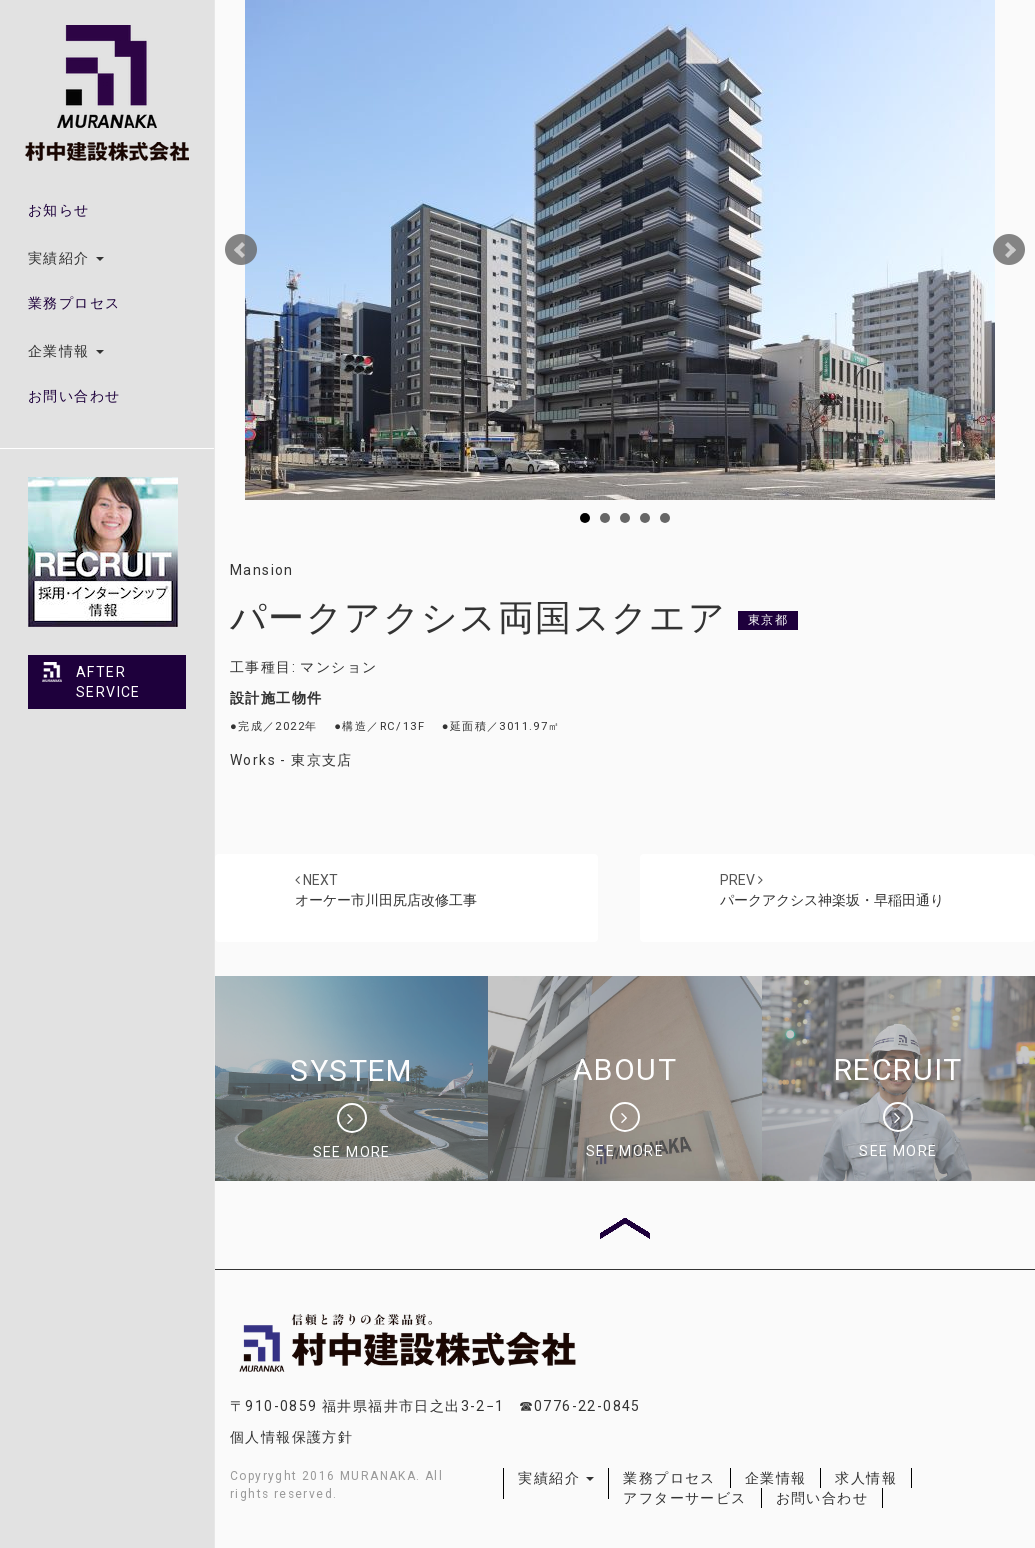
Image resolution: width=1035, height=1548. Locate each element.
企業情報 (776, 1478)
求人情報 (866, 1478)
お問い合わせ (74, 396)
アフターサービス (684, 1498)
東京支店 (322, 760)
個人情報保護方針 (291, 1437)
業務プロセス (74, 303)
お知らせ (59, 210)
